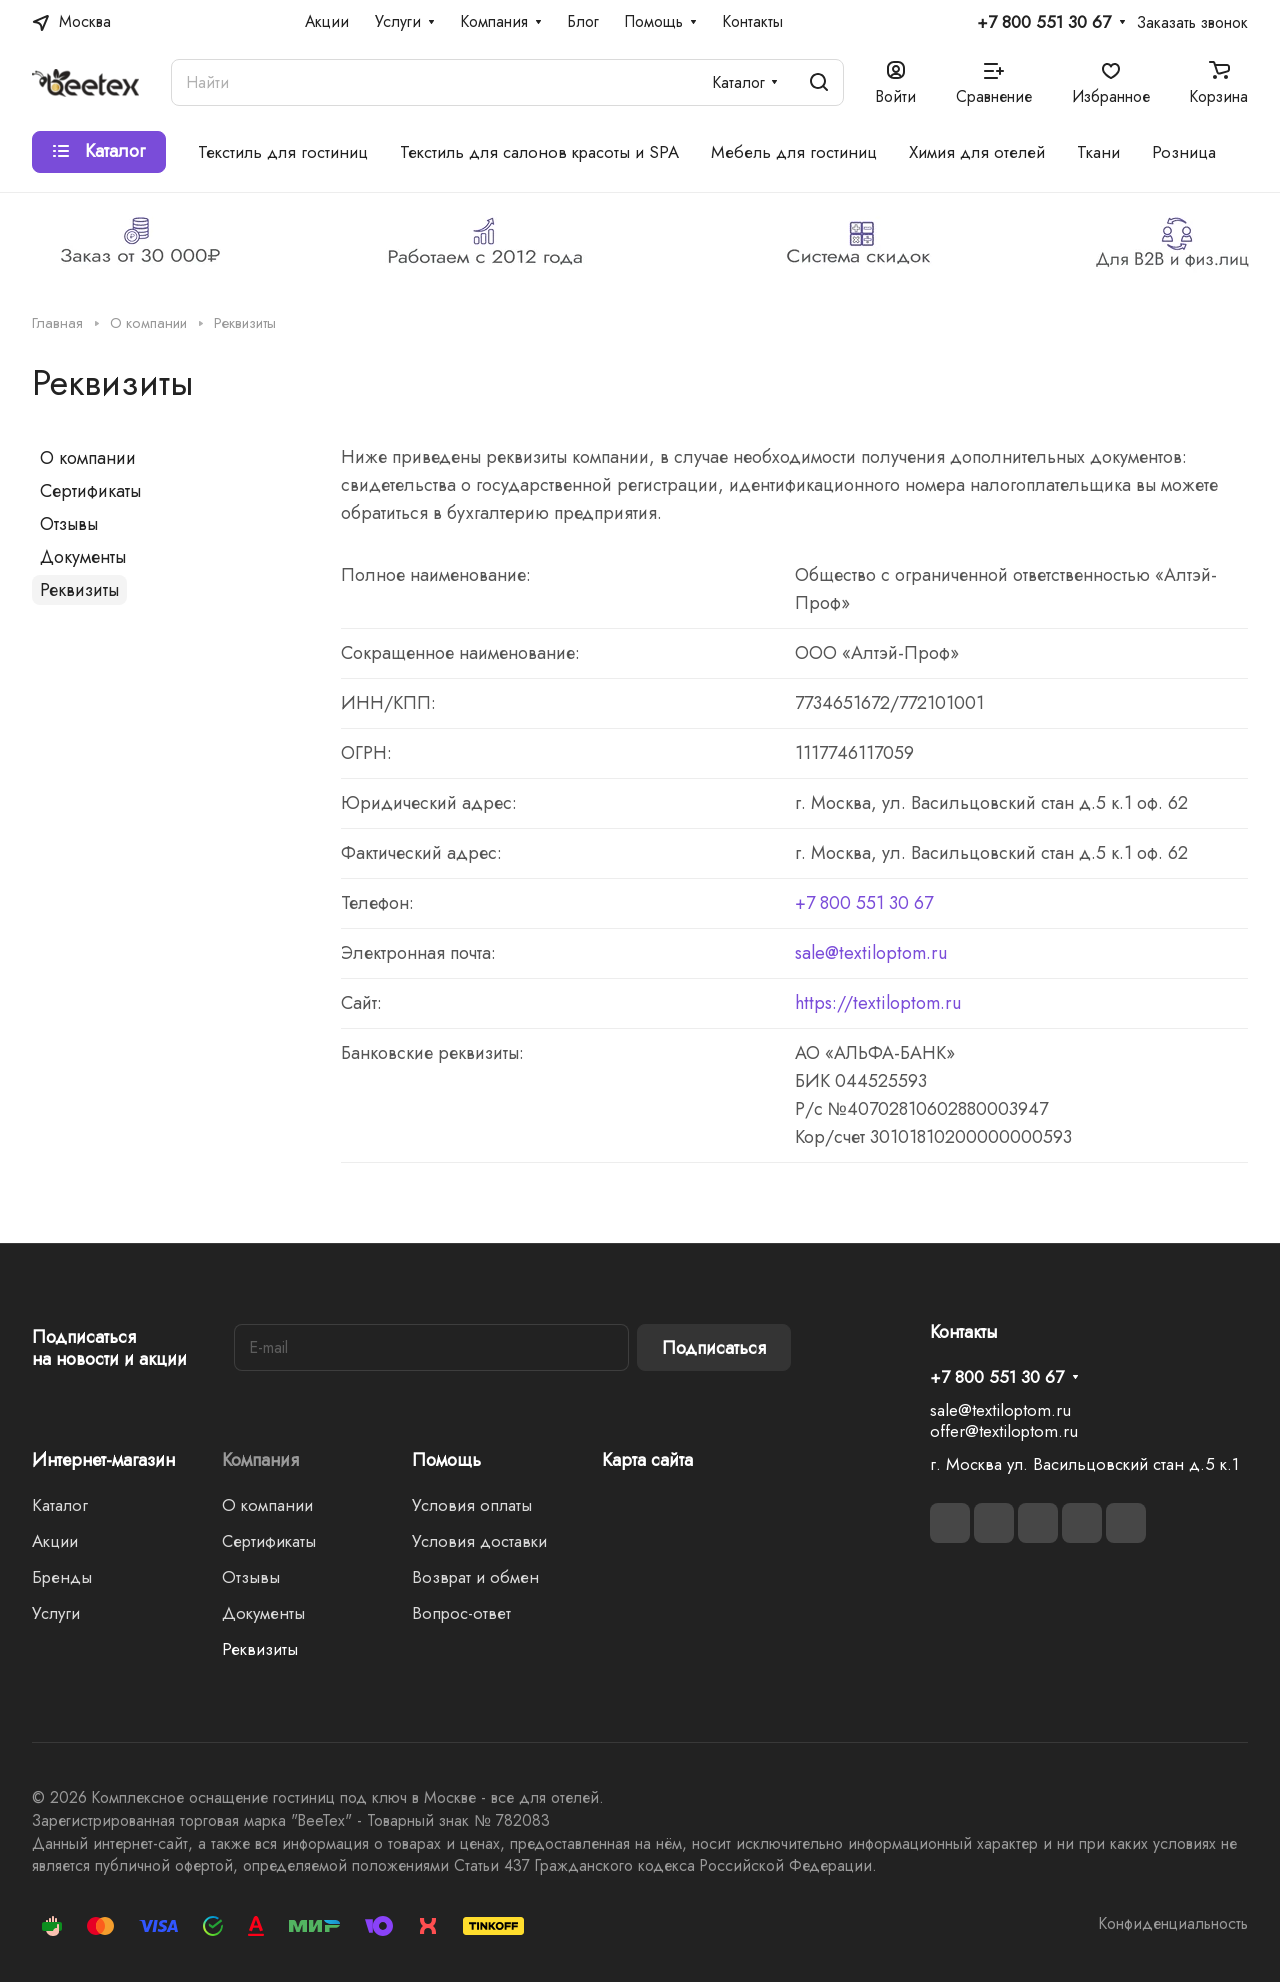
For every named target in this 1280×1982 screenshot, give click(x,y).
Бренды (62, 1577)
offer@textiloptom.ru (1004, 1431)
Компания (260, 1460)
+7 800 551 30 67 (1044, 23)
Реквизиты (79, 590)
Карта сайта (647, 1460)
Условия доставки (479, 1541)
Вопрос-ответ (461, 1613)
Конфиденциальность (1173, 1923)
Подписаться (714, 1348)
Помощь (446, 1460)
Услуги (56, 1613)
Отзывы (69, 524)
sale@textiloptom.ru (871, 953)
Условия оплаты (472, 1505)
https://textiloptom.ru (878, 1003)
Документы (83, 557)
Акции (55, 1541)
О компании (88, 458)
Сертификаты (90, 491)
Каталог (60, 1505)
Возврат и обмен (475, 1577)
